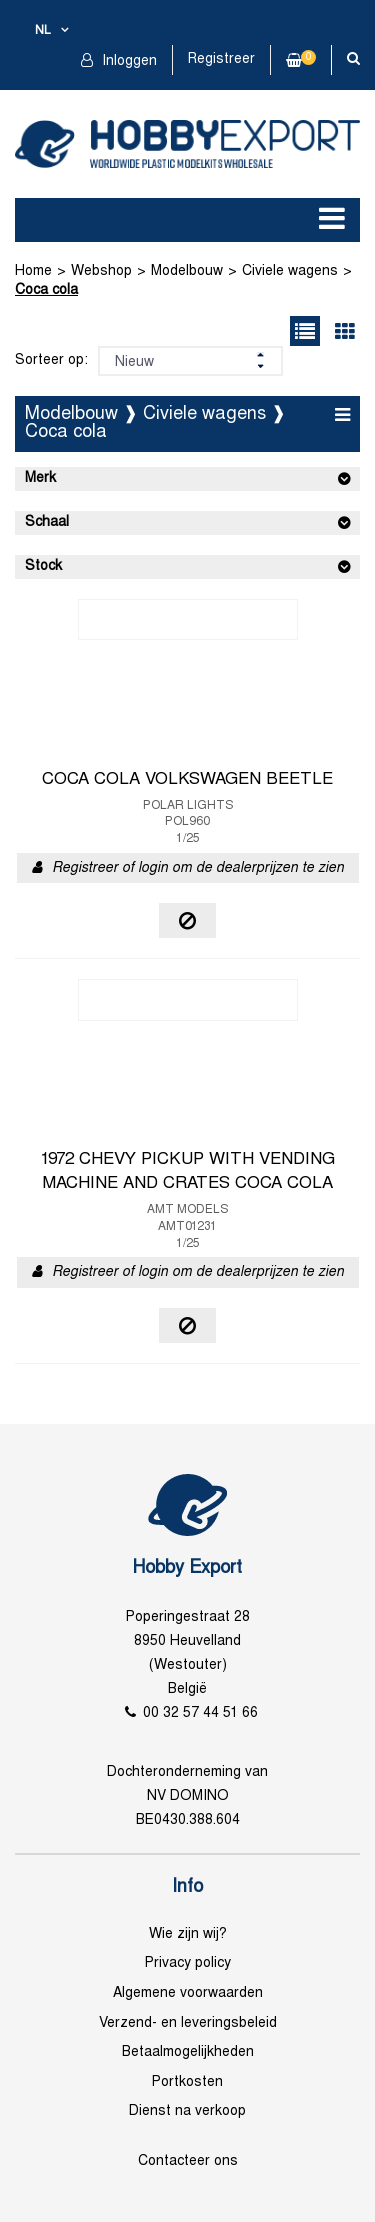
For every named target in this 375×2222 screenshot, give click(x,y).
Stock (43, 566)
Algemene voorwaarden (188, 1993)
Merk (40, 478)
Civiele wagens (290, 271)
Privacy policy (188, 1963)
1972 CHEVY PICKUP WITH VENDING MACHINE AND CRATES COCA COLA (187, 1172)
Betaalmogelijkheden (188, 2052)
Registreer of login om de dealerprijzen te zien (198, 868)
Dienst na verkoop (187, 2111)
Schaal (47, 522)
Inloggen (127, 61)
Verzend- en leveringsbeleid (188, 2023)
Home (33, 271)
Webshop (101, 271)
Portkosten (187, 2082)
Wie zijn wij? (188, 1934)
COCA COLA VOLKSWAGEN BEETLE (187, 780)
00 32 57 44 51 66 (200, 1713)
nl (43, 31)
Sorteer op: (51, 360)
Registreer (221, 59)
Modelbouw (187, 271)
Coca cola (46, 290)
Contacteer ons (188, 2161)
